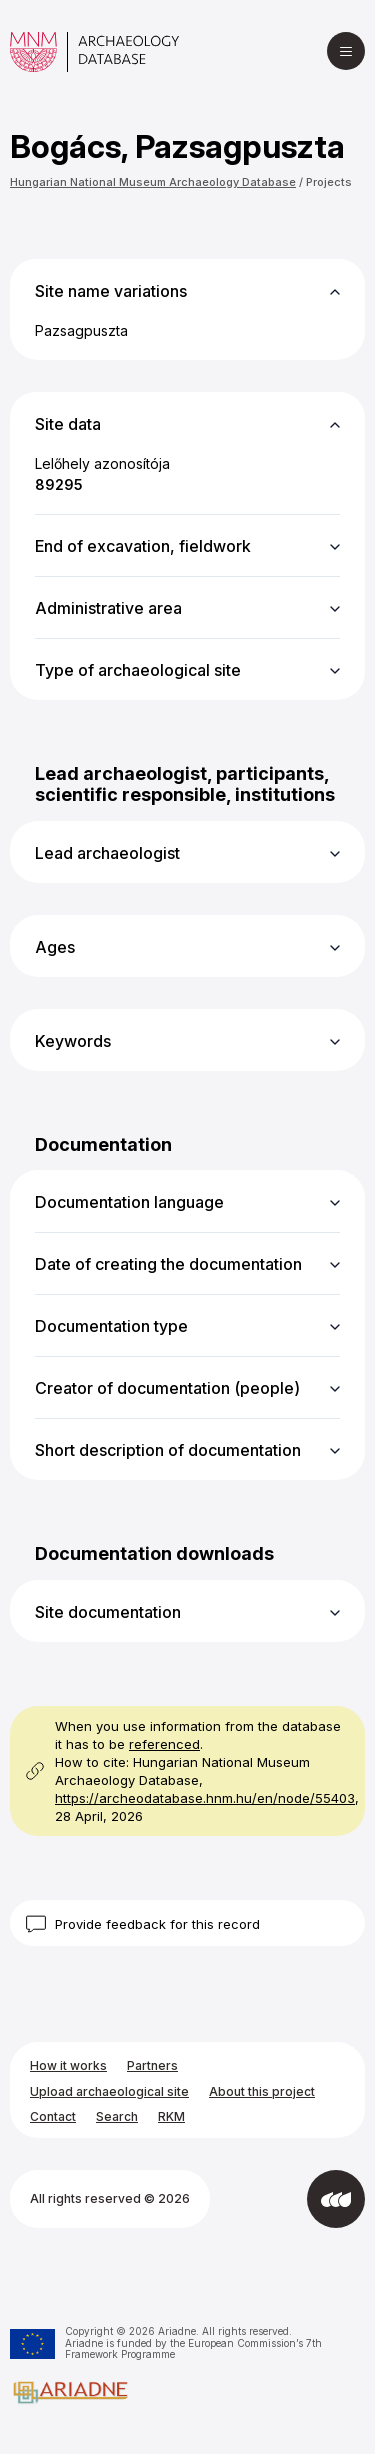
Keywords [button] (73, 1041)
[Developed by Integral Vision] (336, 2199)
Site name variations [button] (111, 291)
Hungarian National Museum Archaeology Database (153, 182)
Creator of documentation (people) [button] (167, 1388)
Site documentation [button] (108, 1612)
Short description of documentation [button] (168, 1450)
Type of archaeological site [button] (138, 670)
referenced (164, 1744)
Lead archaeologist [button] (107, 853)
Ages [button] (55, 947)
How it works (68, 2065)
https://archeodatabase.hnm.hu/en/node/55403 (205, 1798)
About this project (262, 2091)
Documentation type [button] (111, 1326)
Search (117, 2116)
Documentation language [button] (129, 1202)
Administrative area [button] (108, 608)
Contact (53, 2116)
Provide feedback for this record (157, 1924)
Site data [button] (68, 424)
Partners (152, 2065)
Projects (329, 182)
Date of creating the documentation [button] (168, 1264)
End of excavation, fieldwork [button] (143, 546)
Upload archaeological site (109, 2091)
